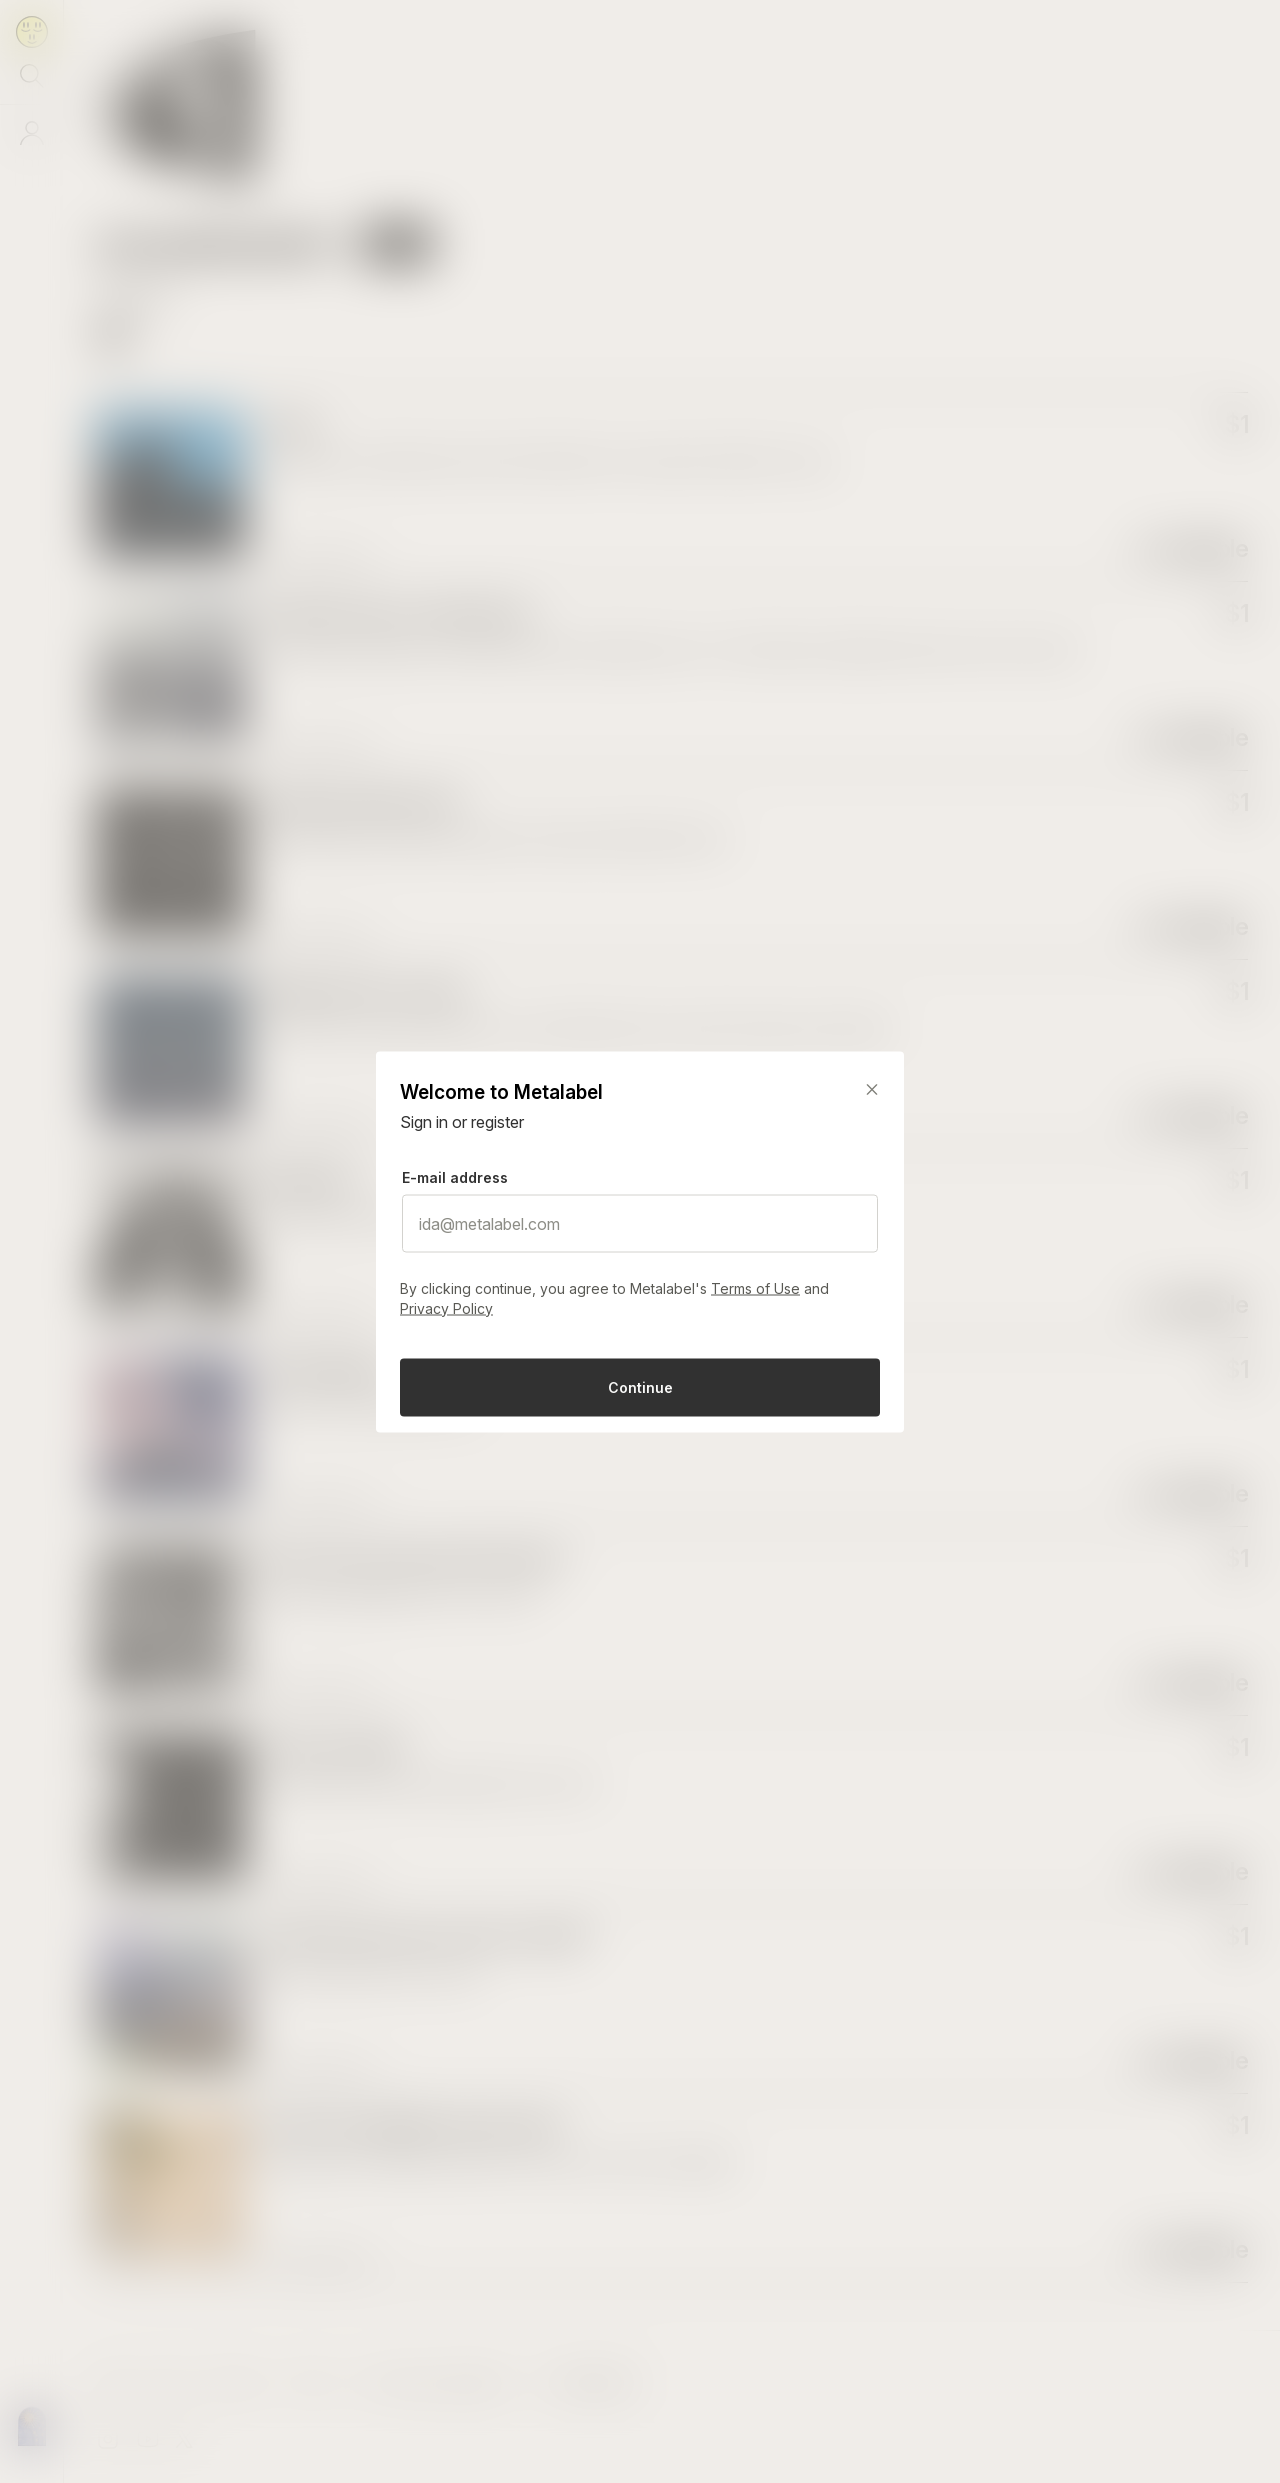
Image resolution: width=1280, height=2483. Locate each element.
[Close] (872, 1089)
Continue (640, 1386)
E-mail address (455, 1176)
